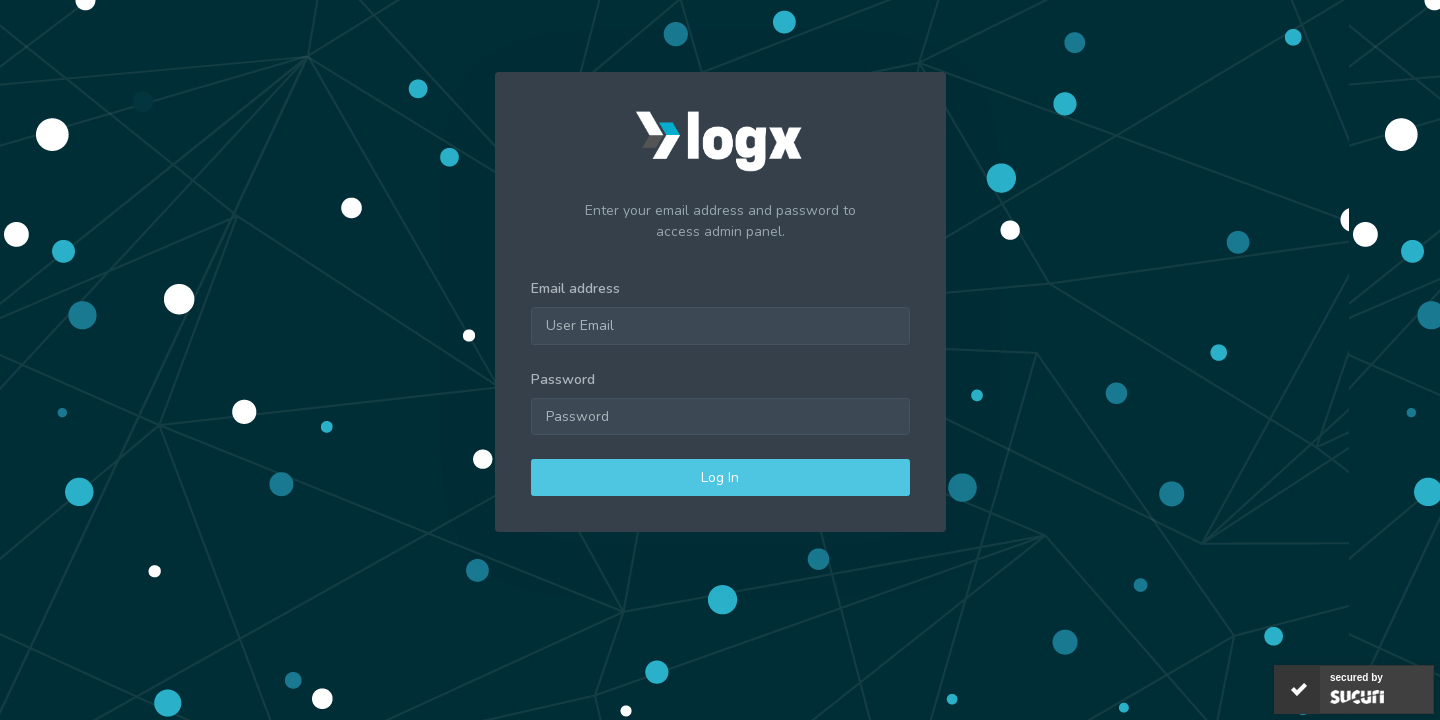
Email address (575, 288)
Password (563, 379)
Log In (720, 477)
